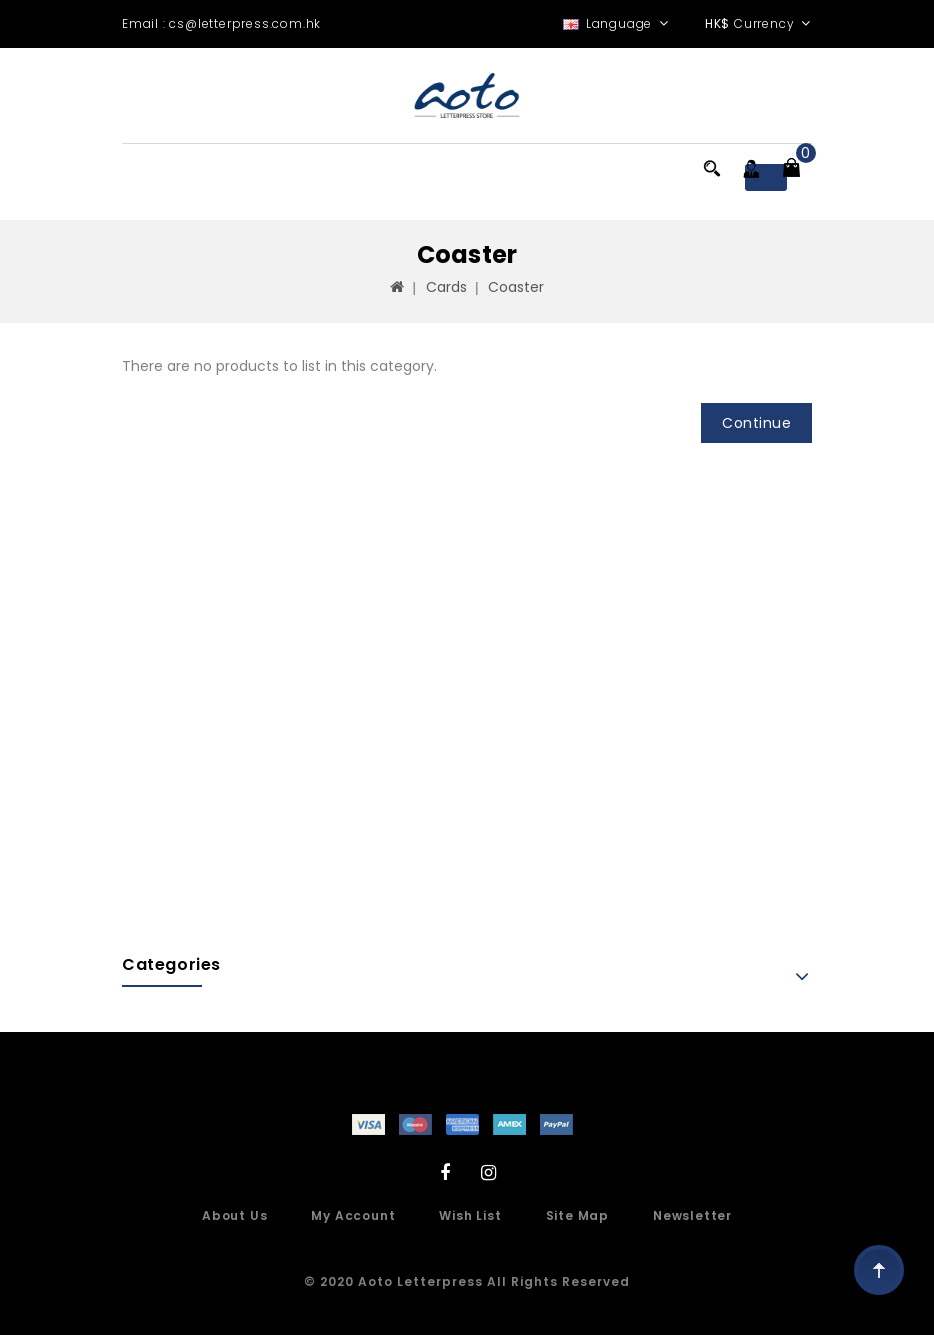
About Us (234, 1215)
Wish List (470, 1215)
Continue (756, 423)
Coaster (516, 287)
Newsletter (692, 1215)
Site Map (577, 1215)
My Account (353, 1215)
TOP (879, 1270)
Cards (446, 287)
